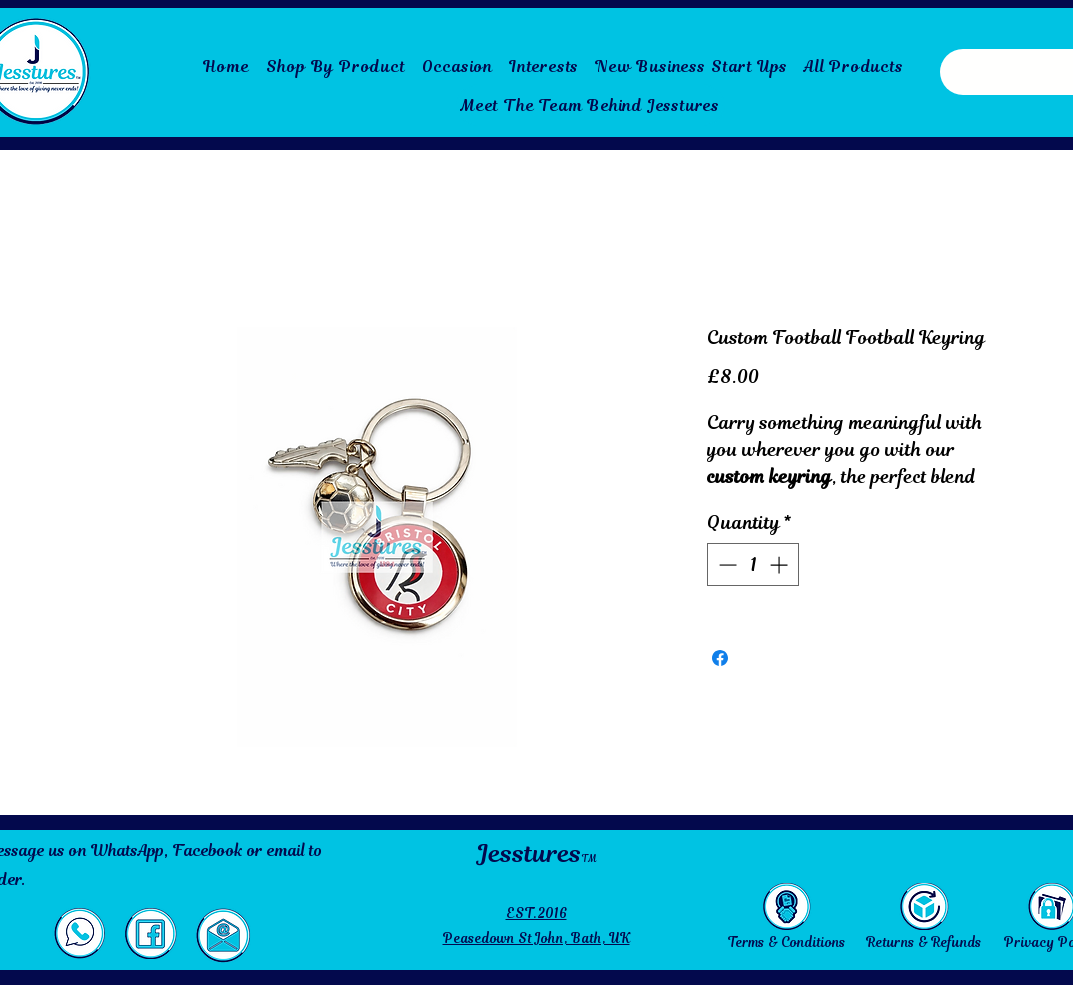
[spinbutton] (753, 564)
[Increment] (780, 564)
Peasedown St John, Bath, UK (536, 938)
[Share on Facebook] (720, 658)
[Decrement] (725, 564)
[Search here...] (992, 72)
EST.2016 (536, 913)
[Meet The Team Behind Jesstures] (590, 105)
